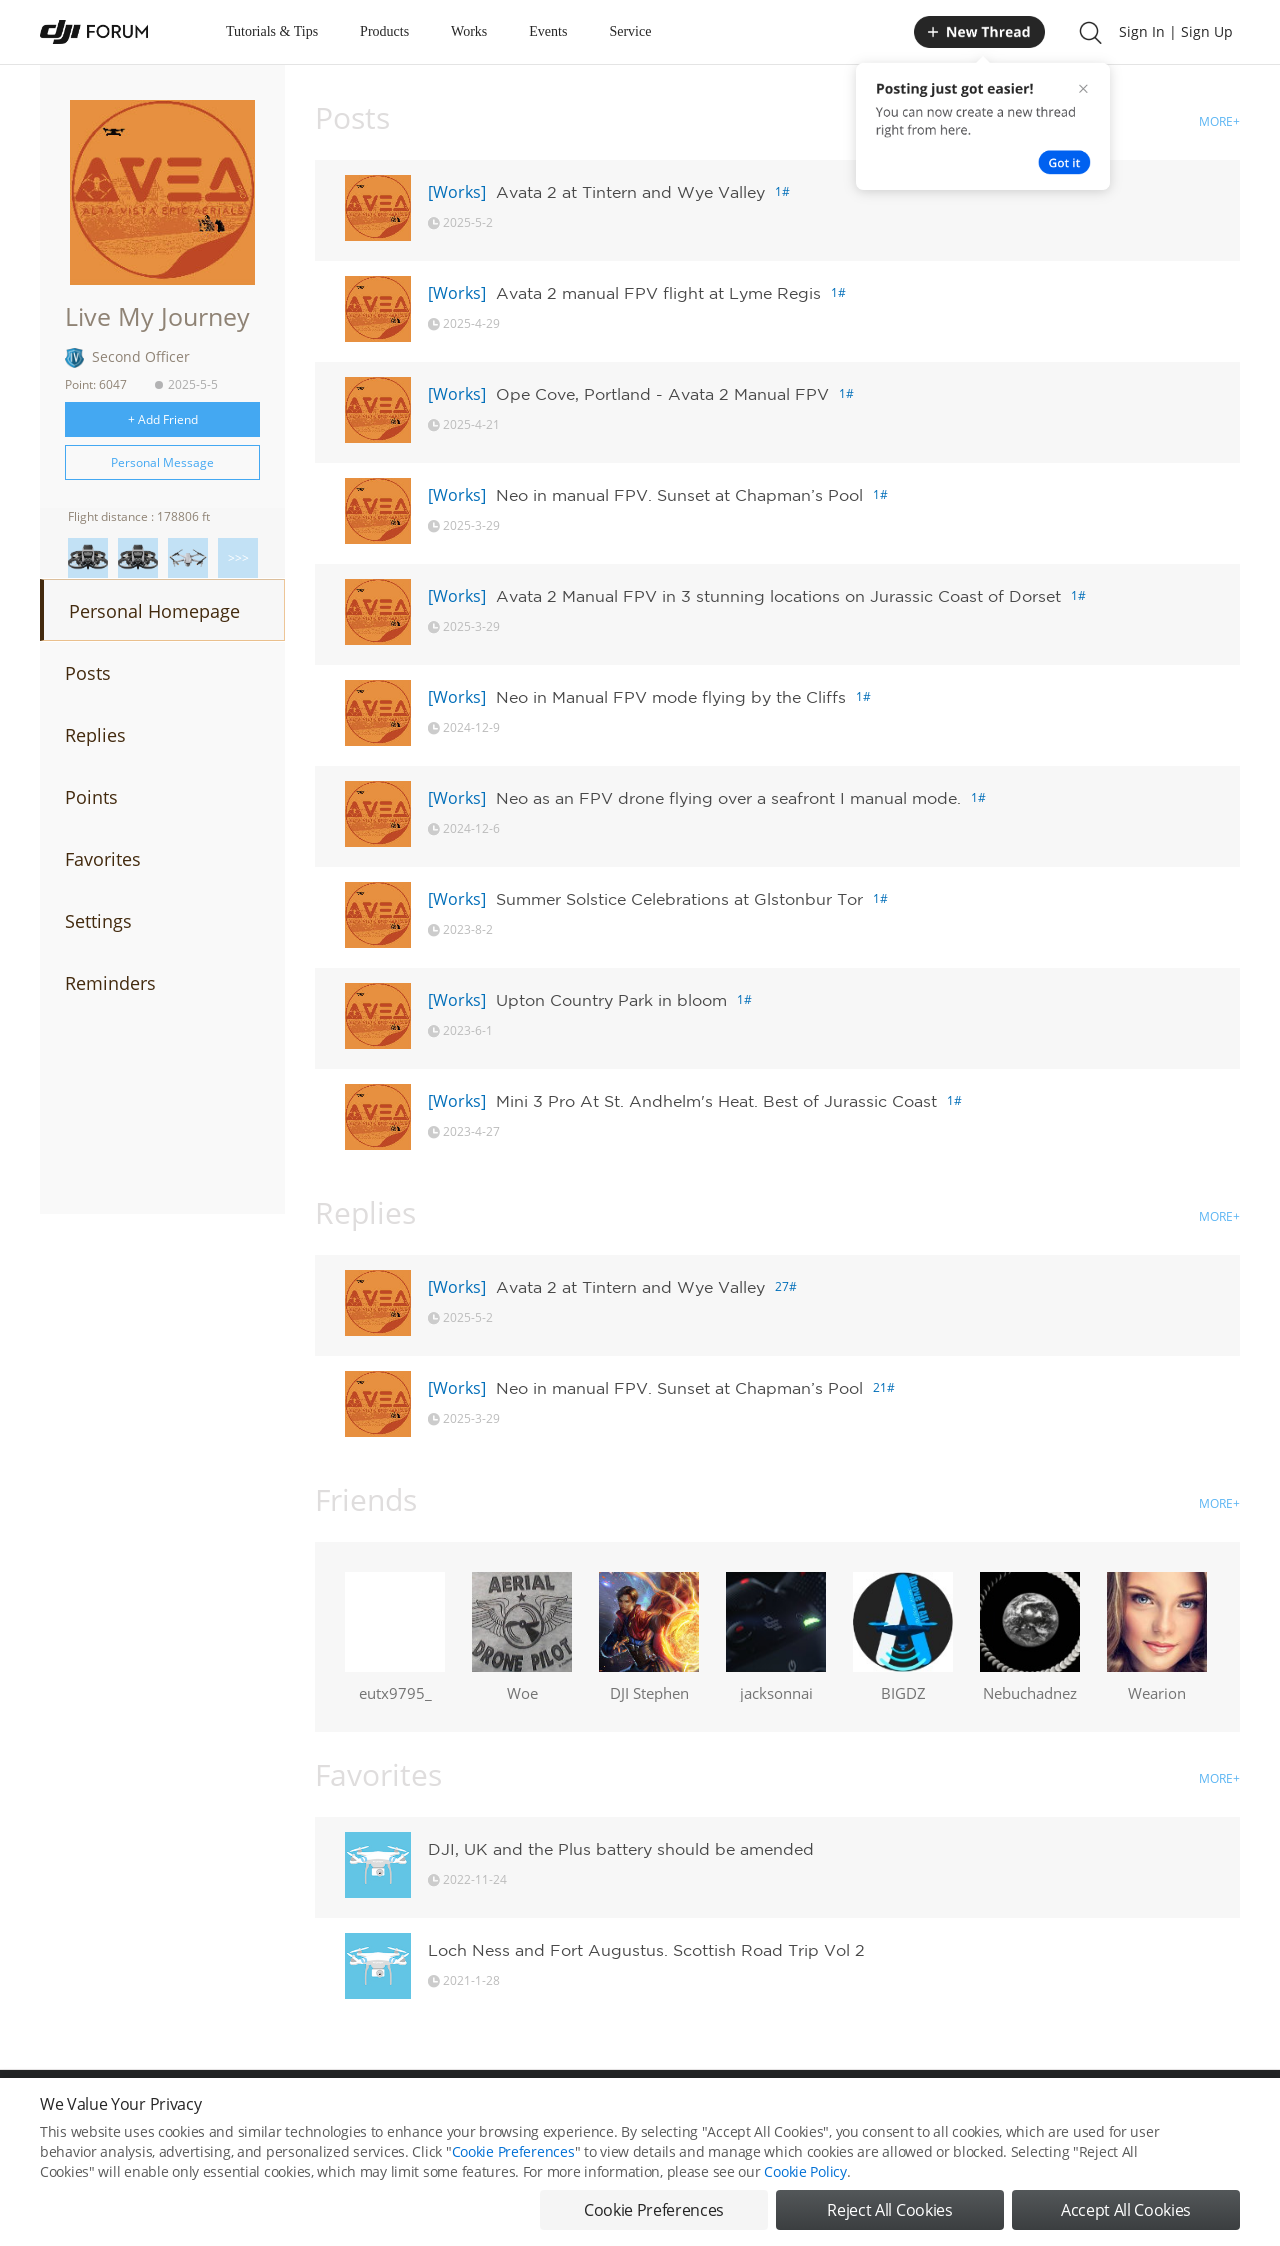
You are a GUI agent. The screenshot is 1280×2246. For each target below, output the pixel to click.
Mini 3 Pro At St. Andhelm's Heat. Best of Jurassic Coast (716, 1101)
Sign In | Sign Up (1176, 31)
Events (548, 31)
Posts (88, 673)
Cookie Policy (805, 2175)
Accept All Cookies (1126, 2214)
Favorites (103, 859)
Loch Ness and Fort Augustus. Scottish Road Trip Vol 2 (646, 1950)
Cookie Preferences (513, 2155)
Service (630, 31)
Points (91, 797)
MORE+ (1219, 121)
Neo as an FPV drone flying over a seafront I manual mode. (728, 798)
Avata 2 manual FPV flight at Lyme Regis (658, 293)
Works (469, 31)
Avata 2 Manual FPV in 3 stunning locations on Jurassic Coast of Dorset (778, 596)
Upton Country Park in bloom (611, 1000)
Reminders (110, 983)
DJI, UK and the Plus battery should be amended (621, 1849)
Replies (95, 735)
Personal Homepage (154, 611)
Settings (98, 921)
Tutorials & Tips (272, 31)
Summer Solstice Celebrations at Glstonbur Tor (679, 899)
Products (384, 31)
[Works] (457, 192)
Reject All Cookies (889, 2214)
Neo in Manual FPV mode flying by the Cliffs (671, 697)
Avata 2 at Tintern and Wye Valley (630, 192)
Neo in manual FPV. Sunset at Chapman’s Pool (679, 495)
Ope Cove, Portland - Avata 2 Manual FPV (662, 394)
